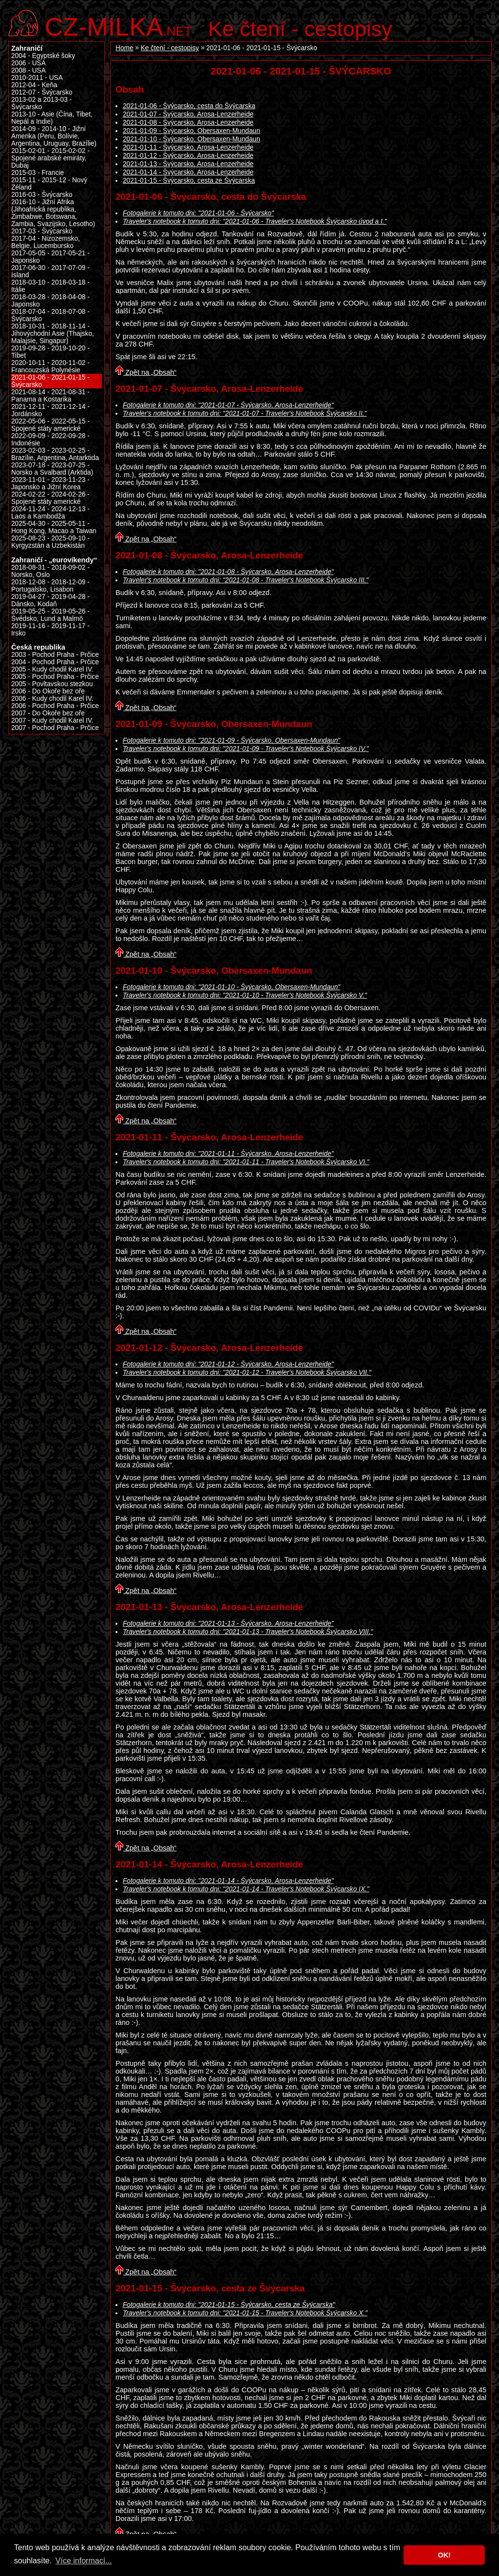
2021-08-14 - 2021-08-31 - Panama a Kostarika (50, 395)
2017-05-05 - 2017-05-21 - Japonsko (50, 257)
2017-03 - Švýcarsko (42, 231)
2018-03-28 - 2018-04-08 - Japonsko (50, 300)
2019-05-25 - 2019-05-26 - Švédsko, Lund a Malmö (50, 615)
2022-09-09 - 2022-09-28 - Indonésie (50, 439)
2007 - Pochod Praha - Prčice (55, 727)
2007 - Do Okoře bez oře (48, 713)
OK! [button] (444, 2555)
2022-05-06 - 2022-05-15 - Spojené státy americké (50, 425)
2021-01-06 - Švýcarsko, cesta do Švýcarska (189, 106)
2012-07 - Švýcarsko (42, 92)
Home (124, 48)
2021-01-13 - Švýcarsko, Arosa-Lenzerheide (188, 164)
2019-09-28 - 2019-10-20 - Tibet (50, 352)
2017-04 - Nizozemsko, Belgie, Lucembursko (45, 242)
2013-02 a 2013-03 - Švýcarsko (41, 103)
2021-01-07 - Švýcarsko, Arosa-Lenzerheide (188, 114)
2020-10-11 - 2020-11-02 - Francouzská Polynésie (50, 366)
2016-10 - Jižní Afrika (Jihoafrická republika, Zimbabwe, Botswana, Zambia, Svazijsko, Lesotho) (53, 213)
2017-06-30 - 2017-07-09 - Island (50, 271)
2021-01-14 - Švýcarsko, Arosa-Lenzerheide (188, 172)
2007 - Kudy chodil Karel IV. (52, 720)
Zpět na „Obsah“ (145, 372)
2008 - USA (28, 70)
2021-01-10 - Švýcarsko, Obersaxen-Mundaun (191, 139)
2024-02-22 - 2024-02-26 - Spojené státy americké (50, 498)
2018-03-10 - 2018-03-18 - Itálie (50, 286)
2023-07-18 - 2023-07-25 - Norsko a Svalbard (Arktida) (52, 468)
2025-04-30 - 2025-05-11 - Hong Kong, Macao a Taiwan (53, 527)
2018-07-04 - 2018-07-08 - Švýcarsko (50, 315)
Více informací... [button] (84, 2561)
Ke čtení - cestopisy (300, 28)
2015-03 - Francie (37, 172)
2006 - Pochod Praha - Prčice (55, 706)
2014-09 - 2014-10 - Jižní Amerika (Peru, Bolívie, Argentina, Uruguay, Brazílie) (53, 136)
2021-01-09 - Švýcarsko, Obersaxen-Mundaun (191, 131)
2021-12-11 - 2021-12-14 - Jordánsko (50, 410)
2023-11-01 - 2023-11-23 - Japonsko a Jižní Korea (50, 483)
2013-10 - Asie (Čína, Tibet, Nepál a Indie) (52, 118)
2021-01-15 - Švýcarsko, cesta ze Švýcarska (189, 180)
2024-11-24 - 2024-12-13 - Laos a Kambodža (50, 512)
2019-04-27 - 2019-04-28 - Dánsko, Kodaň (50, 600)
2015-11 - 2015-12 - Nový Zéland (49, 183)
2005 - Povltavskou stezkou (52, 684)
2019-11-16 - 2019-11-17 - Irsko (50, 629)
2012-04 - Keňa (34, 85)
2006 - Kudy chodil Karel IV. (52, 698)
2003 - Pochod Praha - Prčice (55, 654)
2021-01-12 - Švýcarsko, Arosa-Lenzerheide (188, 155)
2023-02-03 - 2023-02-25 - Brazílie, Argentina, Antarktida (55, 454)
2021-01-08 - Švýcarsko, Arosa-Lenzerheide (188, 122)
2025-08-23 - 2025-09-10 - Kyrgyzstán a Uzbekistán (50, 542)
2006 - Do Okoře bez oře (48, 691)
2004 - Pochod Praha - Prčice (55, 662)
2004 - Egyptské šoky (43, 55)
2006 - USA (28, 63)
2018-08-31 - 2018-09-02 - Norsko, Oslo (50, 571)
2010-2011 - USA (37, 77)
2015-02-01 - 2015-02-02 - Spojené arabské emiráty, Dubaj (50, 158)
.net (118, 25)
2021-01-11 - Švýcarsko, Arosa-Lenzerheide (188, 147)
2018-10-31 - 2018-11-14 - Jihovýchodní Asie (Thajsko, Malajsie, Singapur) (52, 334)
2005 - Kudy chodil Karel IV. (52, 669)
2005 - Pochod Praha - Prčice (55, 676)
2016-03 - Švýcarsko (42, 194)
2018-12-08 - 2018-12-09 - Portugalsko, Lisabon (50, 585)
